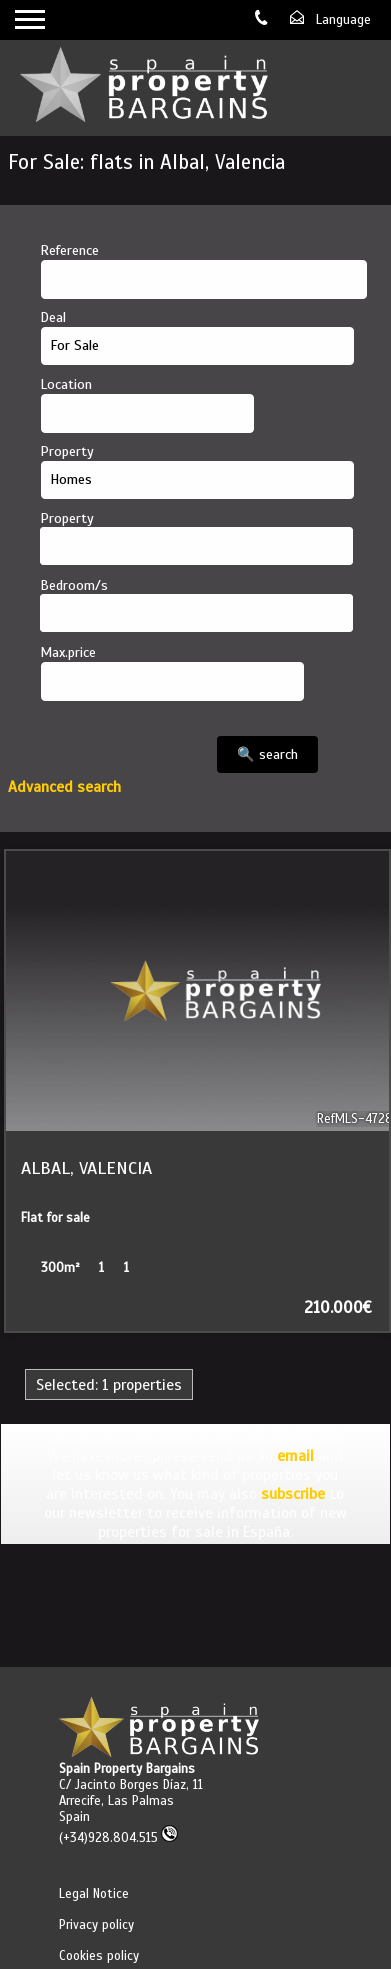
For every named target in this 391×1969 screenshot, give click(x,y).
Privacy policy (96, 1925)
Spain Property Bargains (127, 1769)
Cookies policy (99, 1956)
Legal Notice (94, 1894)
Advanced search (64, 786)
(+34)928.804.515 (118, 1838)
